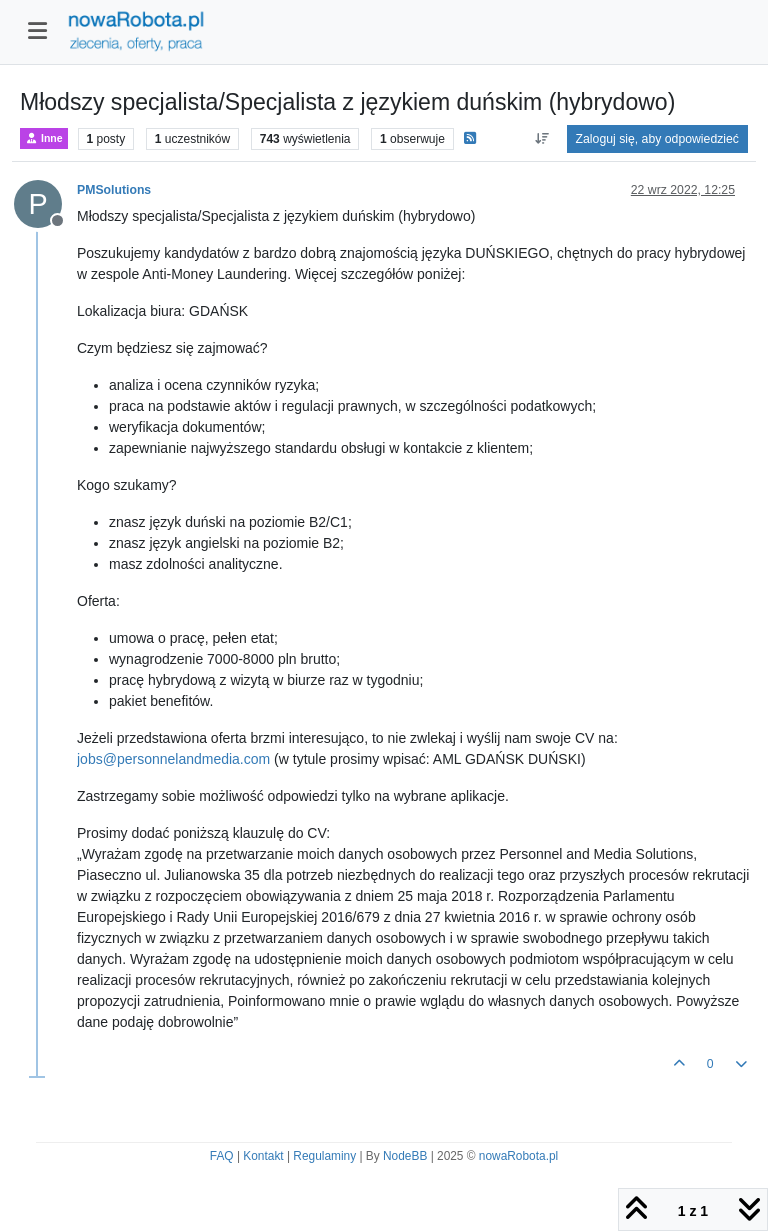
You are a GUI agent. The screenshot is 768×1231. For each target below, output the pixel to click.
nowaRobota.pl (518, 1156)
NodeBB (405, 1156)
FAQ (222, 1156)
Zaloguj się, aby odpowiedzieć (657, 139)
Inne (44, 138)
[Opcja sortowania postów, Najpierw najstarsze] (541, 139)
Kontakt (263, 1156)
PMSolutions (114, 190)
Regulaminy (324, 1156)
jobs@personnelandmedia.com (173, 759)
